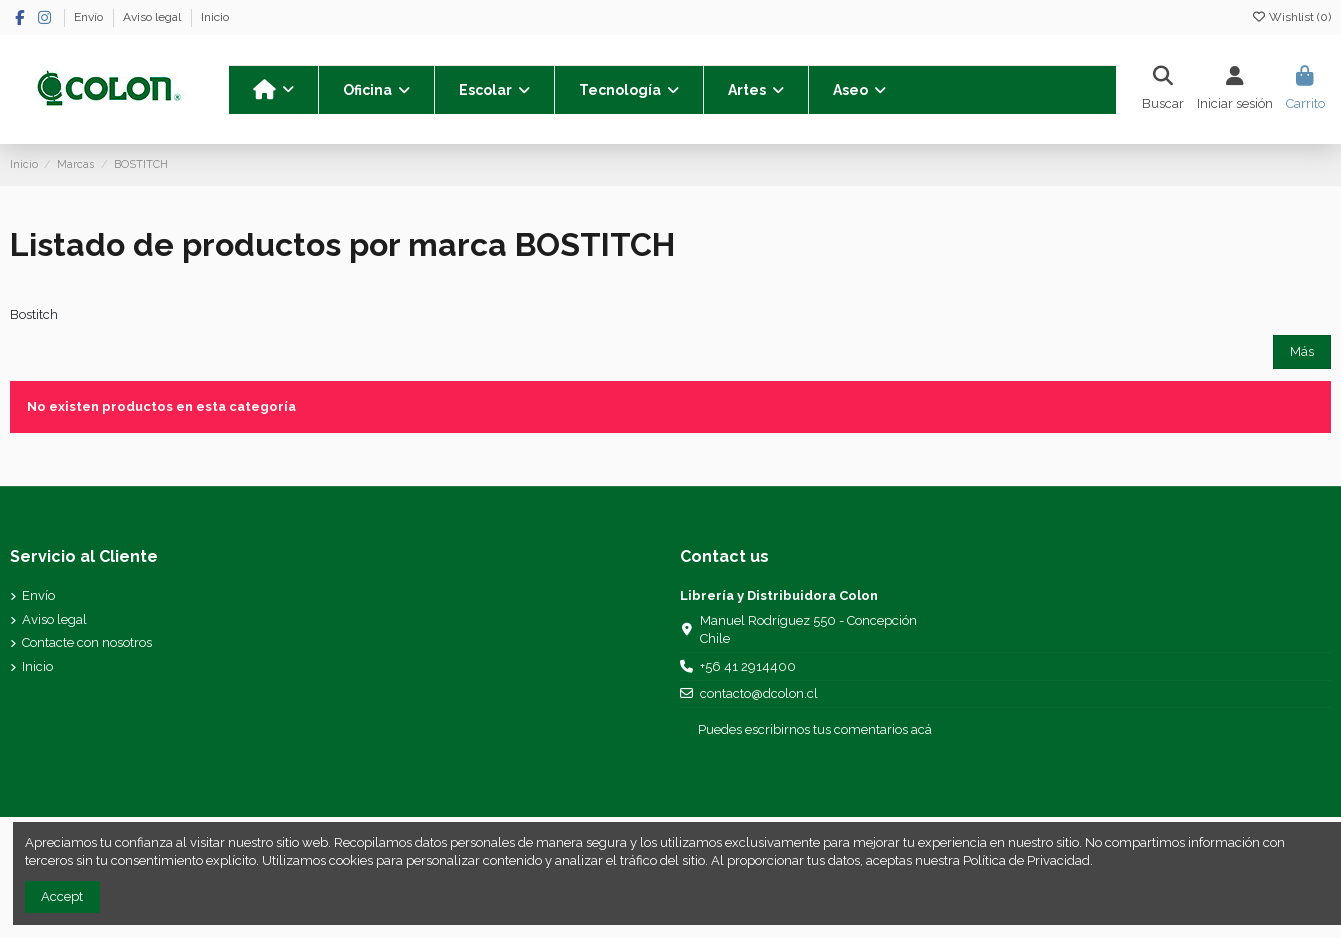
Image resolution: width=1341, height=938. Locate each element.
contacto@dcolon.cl (759, 693)
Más (1302, 351)
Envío (90, 17)
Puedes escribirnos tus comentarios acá (815, 729)
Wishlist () (1291, 17)
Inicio (215, 17)
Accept (62, 896)
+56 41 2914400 (748, 666)
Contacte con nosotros (87, 642)
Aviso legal (153, 17)
